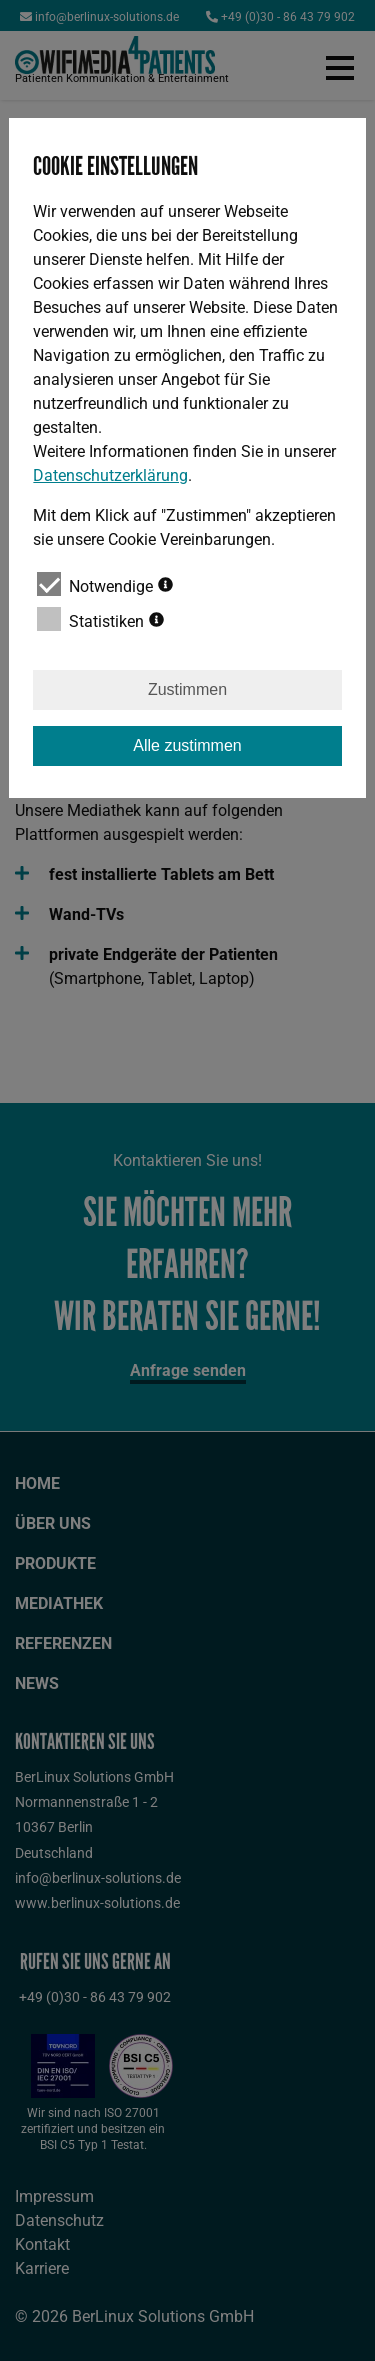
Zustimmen (187, 689)
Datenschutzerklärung (110, 475)
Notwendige (105, 584)
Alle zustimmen (187, 745)
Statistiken (100, 619)
